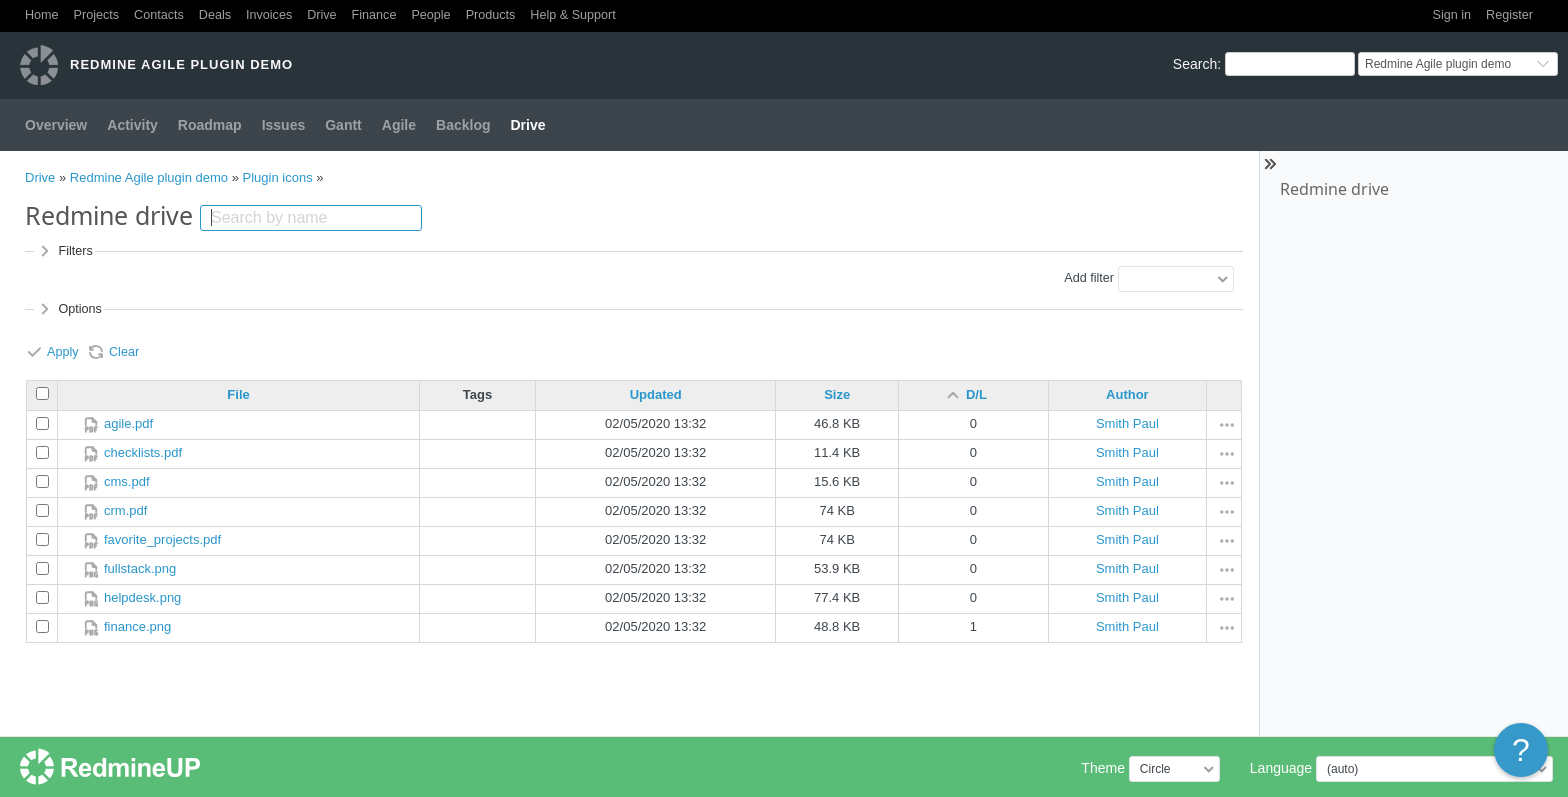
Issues (284, 125)
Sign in (1452, 15)
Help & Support (572, 15)
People (430, 15)
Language (1281, 768)
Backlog (463, 125)
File (238, 394)
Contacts (159, 15)
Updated (656, 394)
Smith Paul (1127, 423)
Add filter (1089, 278)
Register (1509, 15)
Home (42, 15)
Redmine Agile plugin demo (149, 177)
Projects (97, 15)
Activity (132, 125)
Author (1127, 394)
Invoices (269, 15)
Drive (321, 15)
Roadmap (210, 125)
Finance (374, 15)
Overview (56, 125)
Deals (215, 15)
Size (837, 394)
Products (491, 15)
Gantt (343, 125)
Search (1195, 64)
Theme (1103, 768)
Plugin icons (278, 177)
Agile (399, 125)
